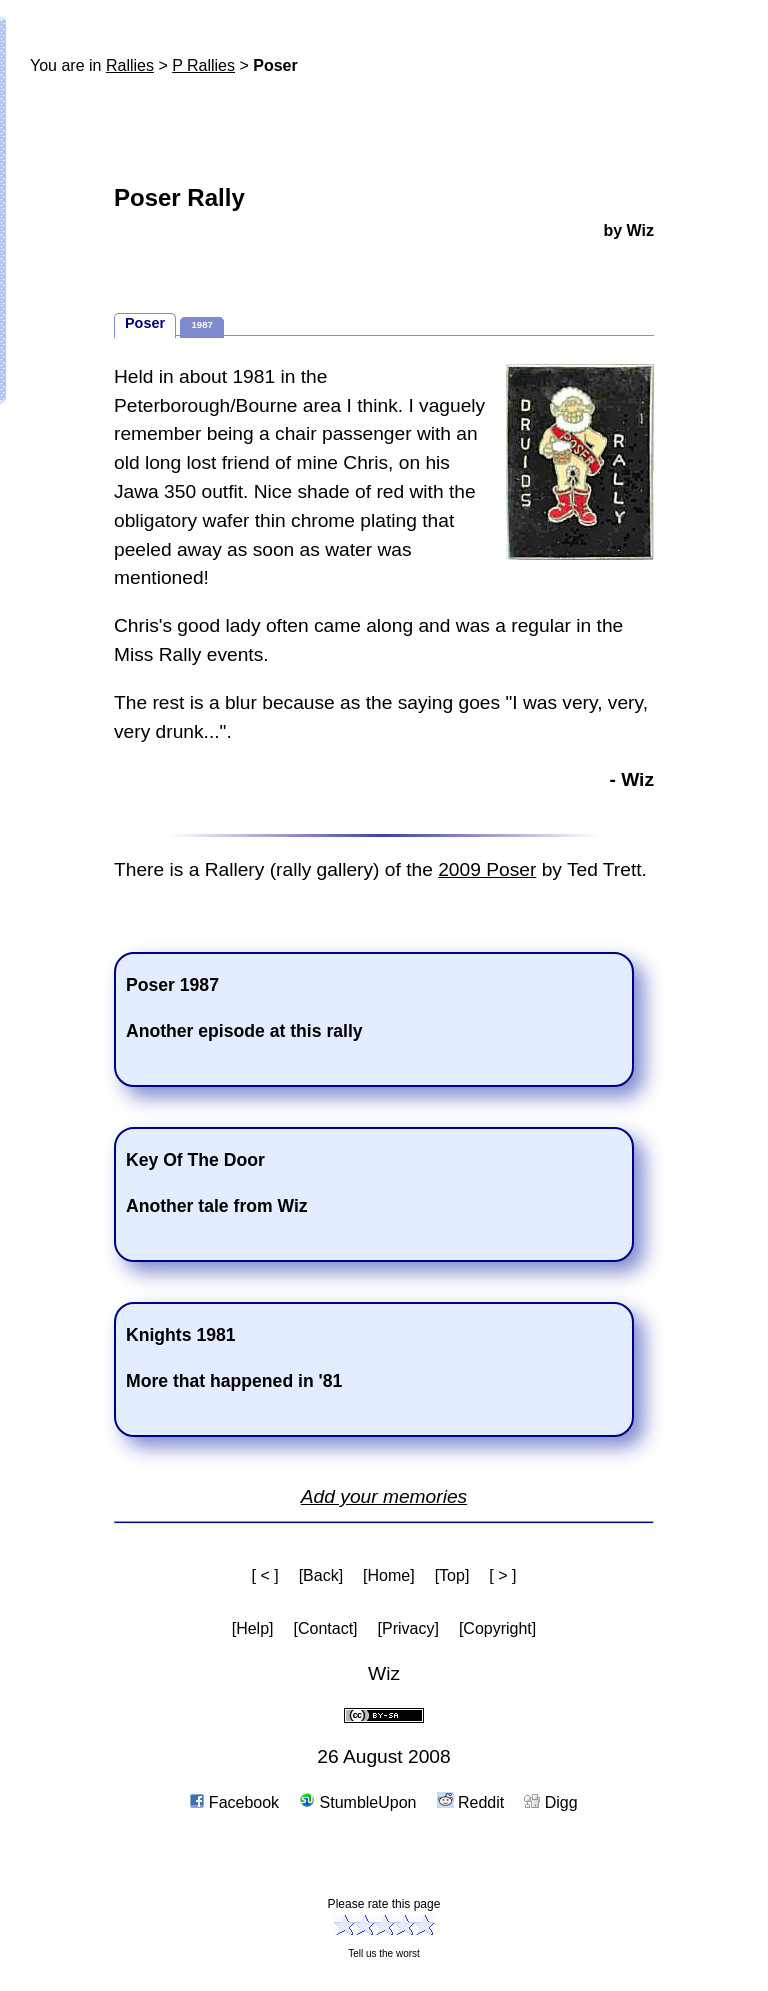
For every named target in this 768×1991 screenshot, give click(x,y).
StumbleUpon (357, 1802)
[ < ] (265, 1575)
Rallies (130, 65)
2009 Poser (487, 869)
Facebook (234, 1802)
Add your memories (384, 1496)
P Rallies (203, 65)
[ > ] (502, 1575)
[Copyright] (497, 1628)
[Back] (321, 1575)
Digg (550, 1802)
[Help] (253, 1628)
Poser (145, 323)
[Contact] (326, 1628)
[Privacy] (408, 1628)
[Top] (452, 1575)
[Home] (389, 1575)
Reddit (471, 1802)
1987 (201, 324)
